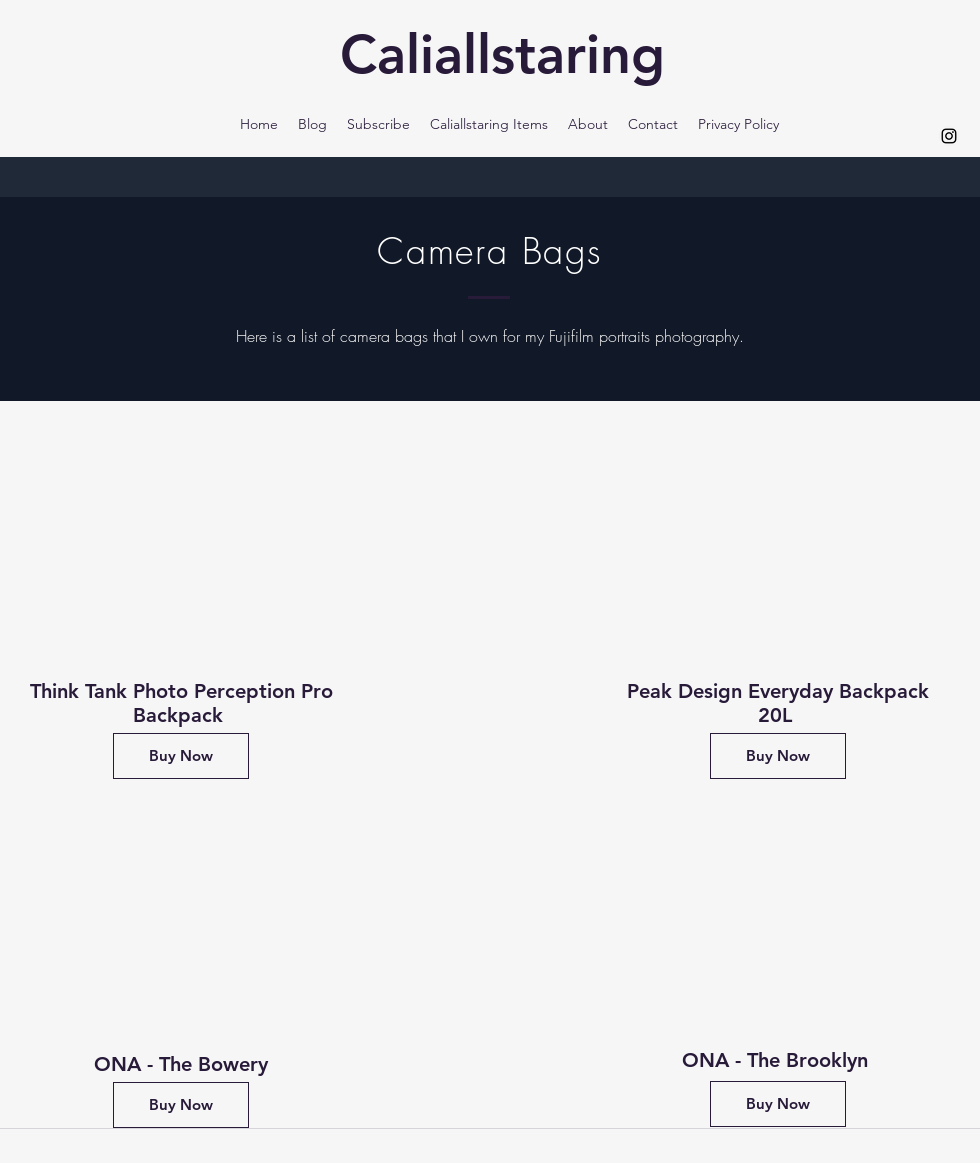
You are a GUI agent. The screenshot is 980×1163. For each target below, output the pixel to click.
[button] (489, 124)
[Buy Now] (181, 756)
